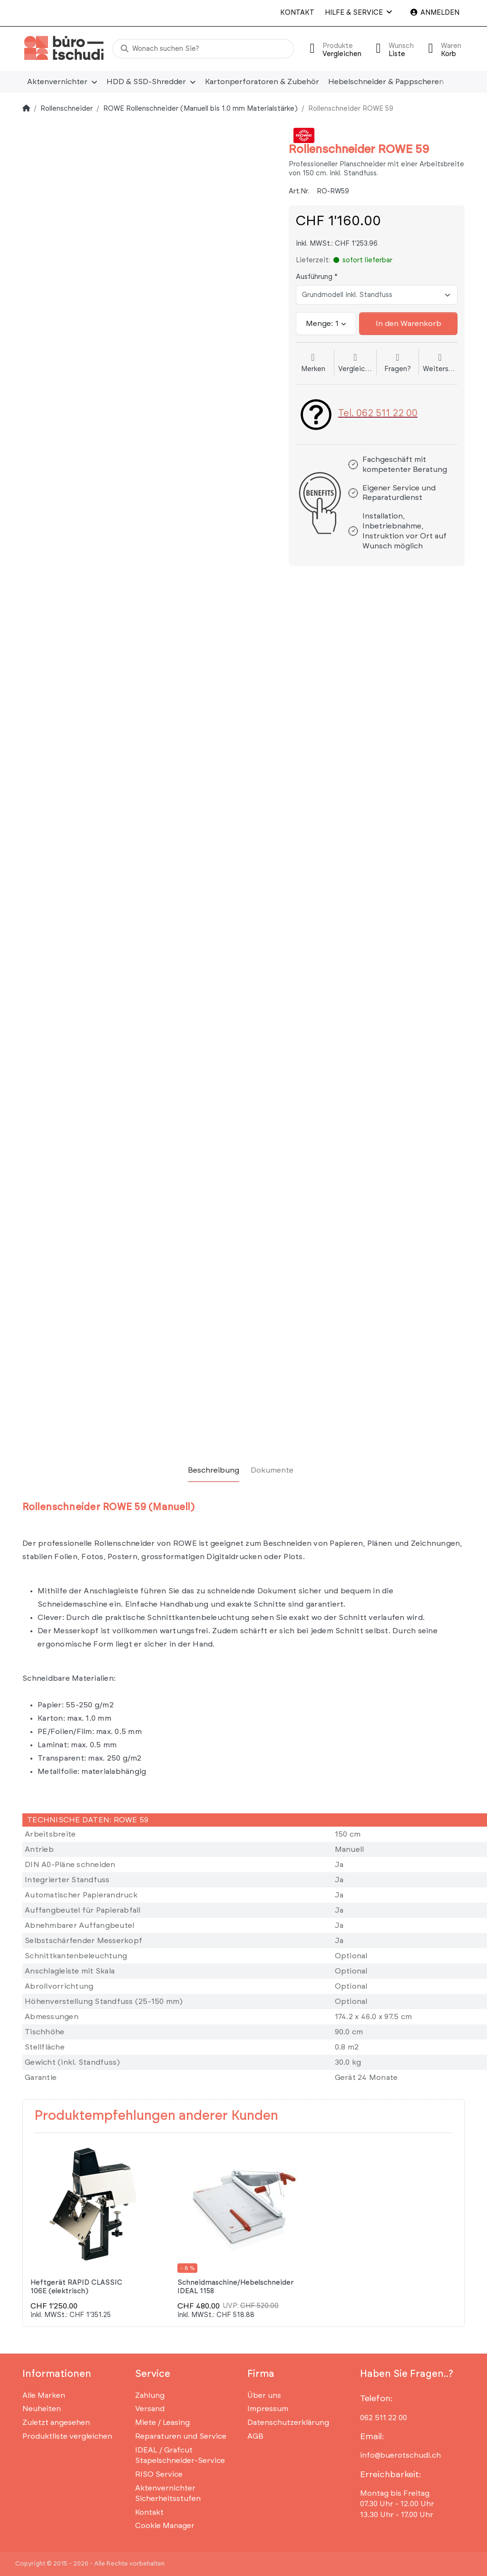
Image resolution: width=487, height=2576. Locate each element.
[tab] (213, 1470)
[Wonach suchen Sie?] (203, 48)
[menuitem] (62, 82)
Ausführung (314, 276)
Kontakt (297, 12)
